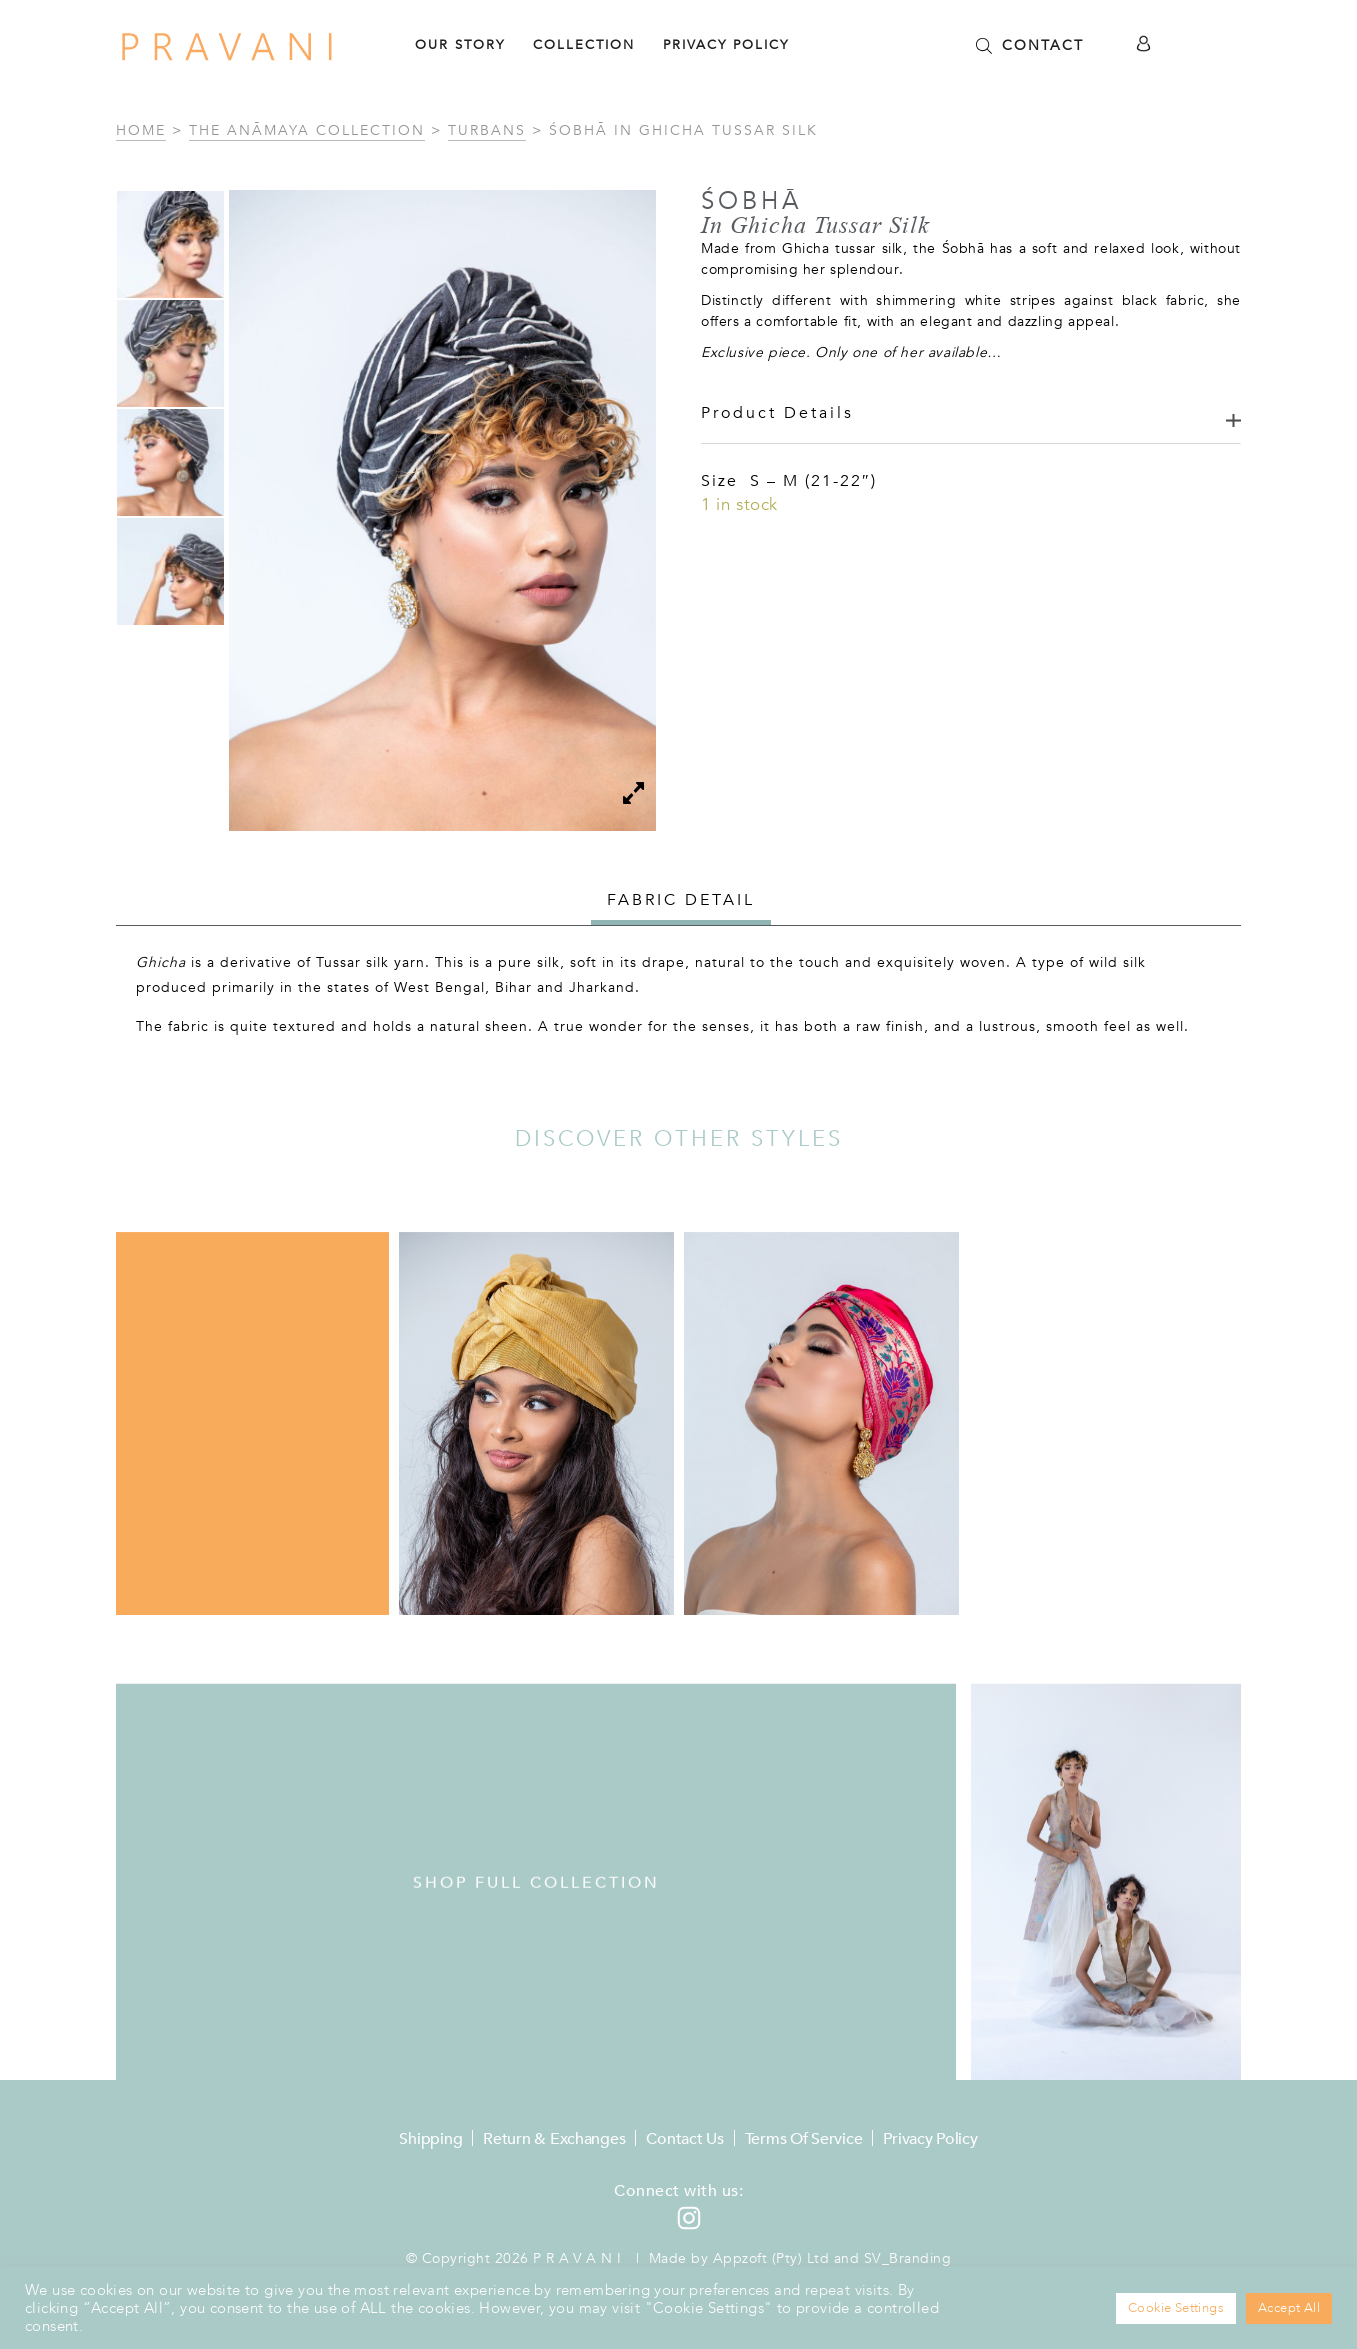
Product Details (777, 413)
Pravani (579, 2258)
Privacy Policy (726, 45)
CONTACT (1043, 45)
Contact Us (684, 2139)
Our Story (460, 45)
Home (141, 130)
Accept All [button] (1289, 2308)
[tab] (681, 902)
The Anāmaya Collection (307, 130)
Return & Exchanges (554, 2139)
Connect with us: (678, 2191)
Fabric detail (681, 900)
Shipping (430, 2139)
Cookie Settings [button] (1176, 2308)
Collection (584, 45)
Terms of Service (804, 2139)
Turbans (487, 130)
